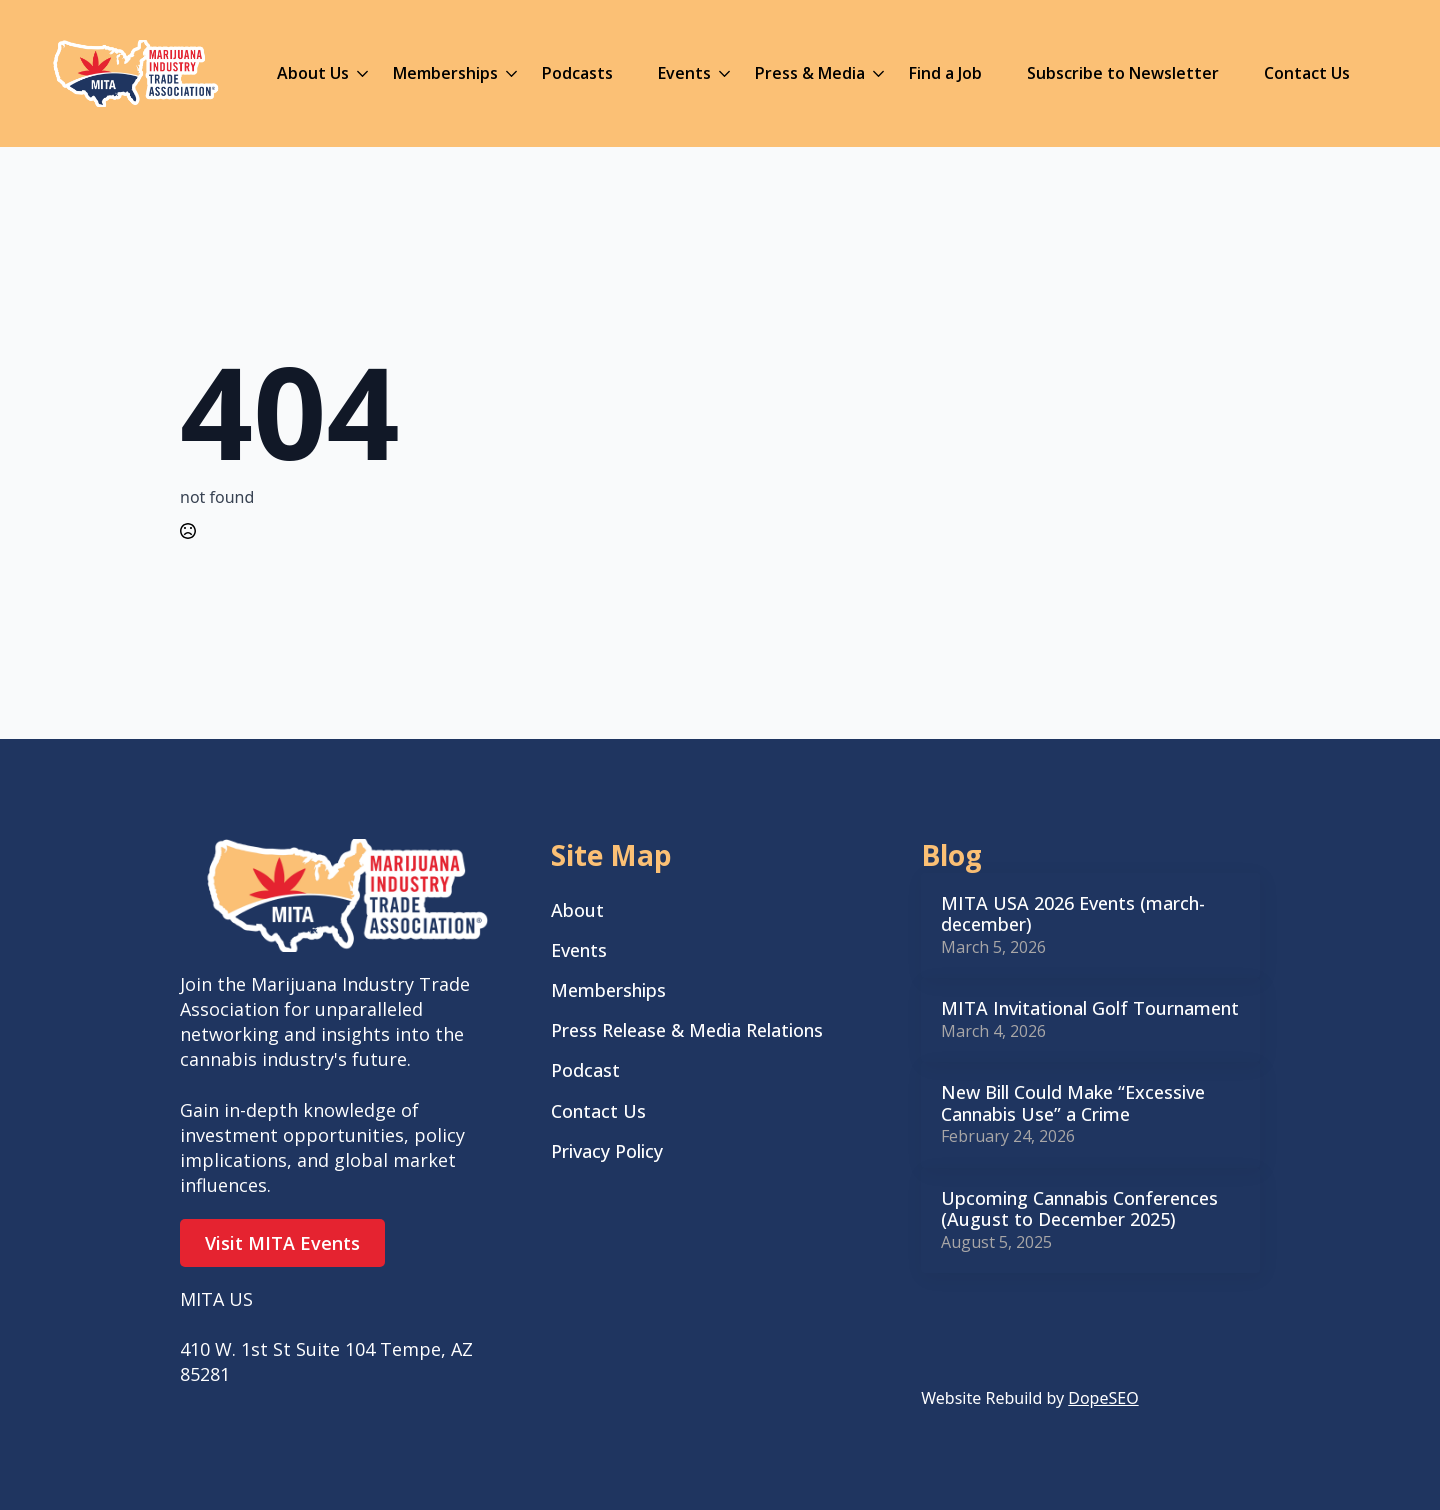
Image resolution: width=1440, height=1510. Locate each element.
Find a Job (945, 73)
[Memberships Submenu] (507, 73)
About (577, 910)
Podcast (585, 1070)
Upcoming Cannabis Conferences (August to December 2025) (1079, 1209)
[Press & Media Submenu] (874, 73)
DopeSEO (1103, 1398)
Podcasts (577, 73)
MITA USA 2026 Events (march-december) (1073, 914)
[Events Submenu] (720, 73)
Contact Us (1307, 73)
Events (684, 73)
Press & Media (810, 73)
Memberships (445, 73)
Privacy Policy (607, 1151)
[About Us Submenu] (358, 73)
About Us (313, 73)
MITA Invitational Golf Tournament (1090, 1009)
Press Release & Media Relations (687, 1030)
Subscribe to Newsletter (1123, 73)
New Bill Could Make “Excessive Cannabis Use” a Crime (1073, 1103)
